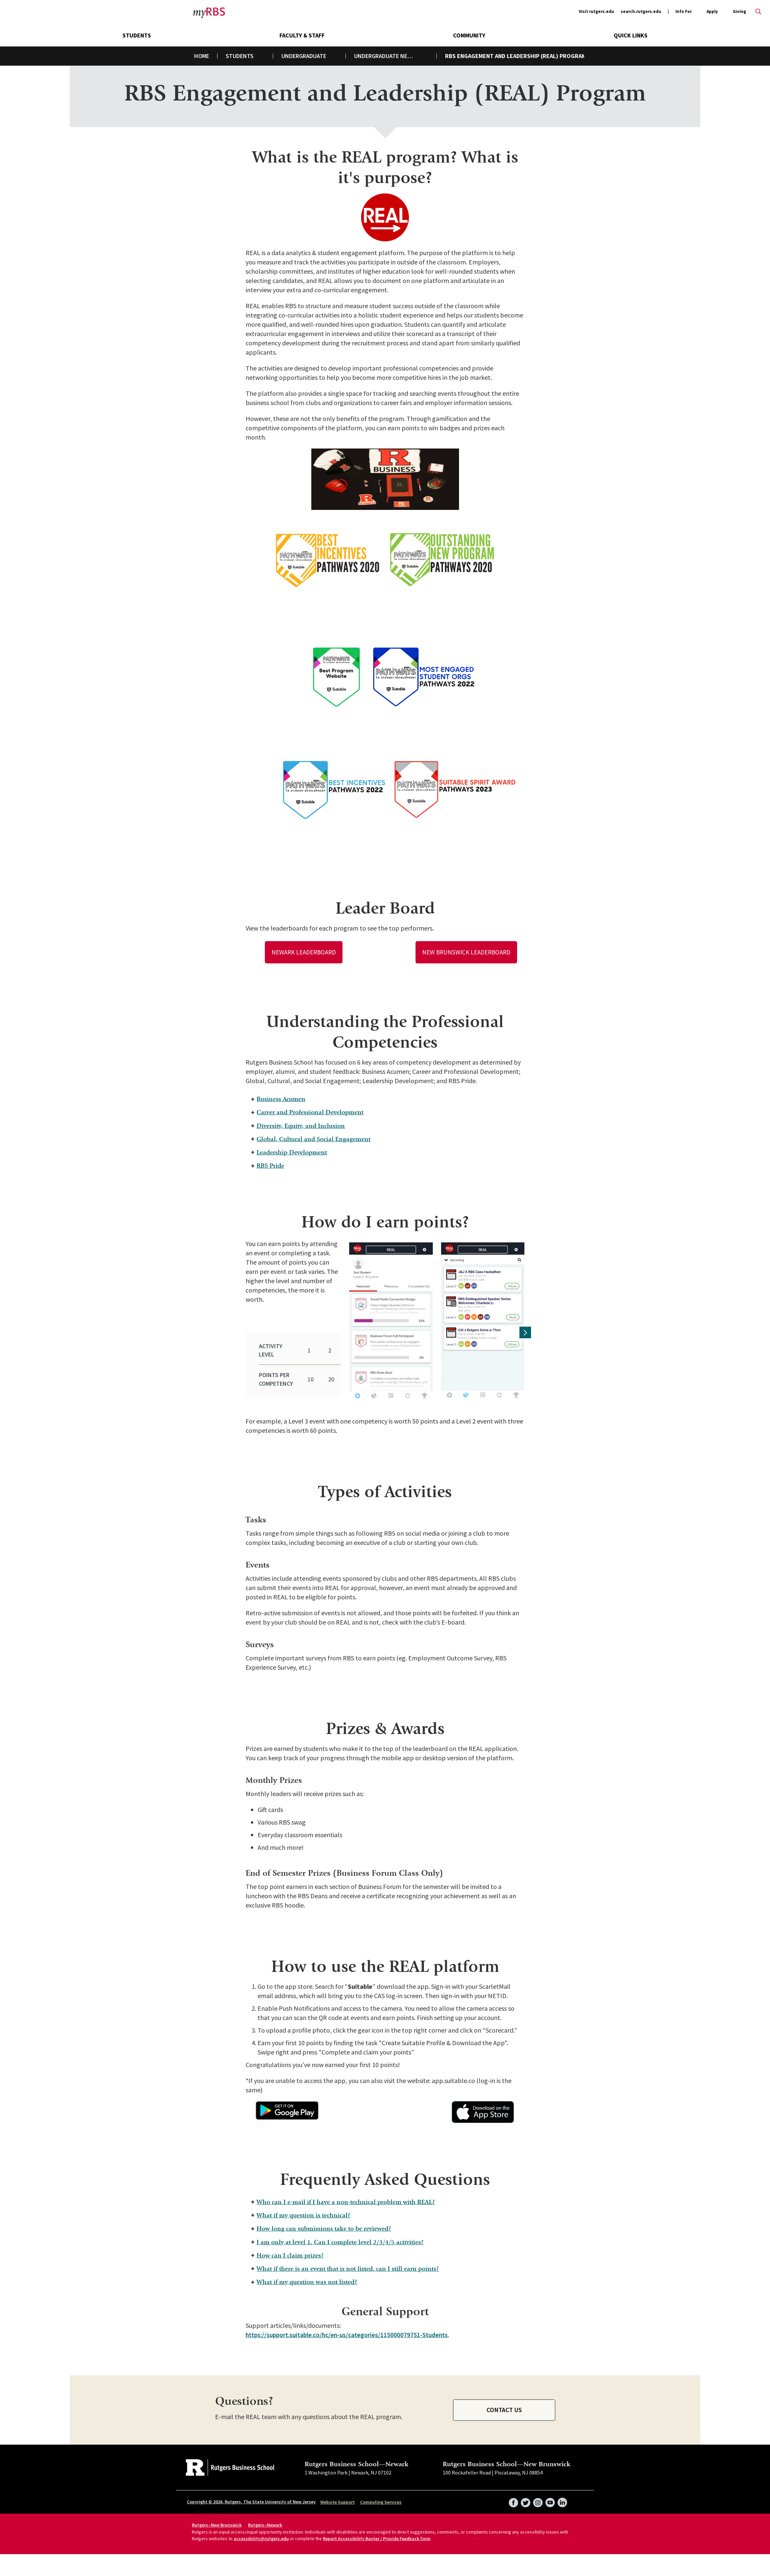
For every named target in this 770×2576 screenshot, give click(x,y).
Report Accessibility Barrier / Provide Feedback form (376, 2533)
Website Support (337, 2497)
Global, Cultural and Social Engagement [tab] (314, 1141)
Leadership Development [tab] (291, 1155)
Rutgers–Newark (265, 2520)
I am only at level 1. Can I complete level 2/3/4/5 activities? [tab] (343, 2234)
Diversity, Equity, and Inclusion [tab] (301, 1127)
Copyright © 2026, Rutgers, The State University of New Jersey (251, 2496)
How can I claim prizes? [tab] (289, 2248)
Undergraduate (303, 56)
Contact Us (504, 2404)
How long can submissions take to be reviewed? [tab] (326, 2220)
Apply (712, 12)
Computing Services (381, 2497)
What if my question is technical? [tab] (304, 2206)
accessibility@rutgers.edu (261, 2533)
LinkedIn (562, 2495)
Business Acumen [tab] (280, 1099)
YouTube (550, 2495)
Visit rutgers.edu (596, 11)
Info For (683, 12)
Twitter (524, 2495)
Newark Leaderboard (304, 952)
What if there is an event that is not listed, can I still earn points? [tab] (352, 2262)
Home (201, 56)
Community (469, 35)
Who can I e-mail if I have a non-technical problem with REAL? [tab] (348, 2192)
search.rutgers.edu (641, 11)
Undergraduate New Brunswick (389, 56)
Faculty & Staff (302, 35)
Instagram (537, 2495)
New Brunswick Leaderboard (466, 952)
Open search (758, 11)
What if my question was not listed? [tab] (308, 2276)
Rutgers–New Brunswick (217, 2520)
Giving (739, 11)
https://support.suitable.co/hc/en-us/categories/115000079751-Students (349, 2329)
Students (136, 35)
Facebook (512, 2495)
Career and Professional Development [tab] (311, 1113)
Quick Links (631, 35)
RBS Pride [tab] (268, 1169)
